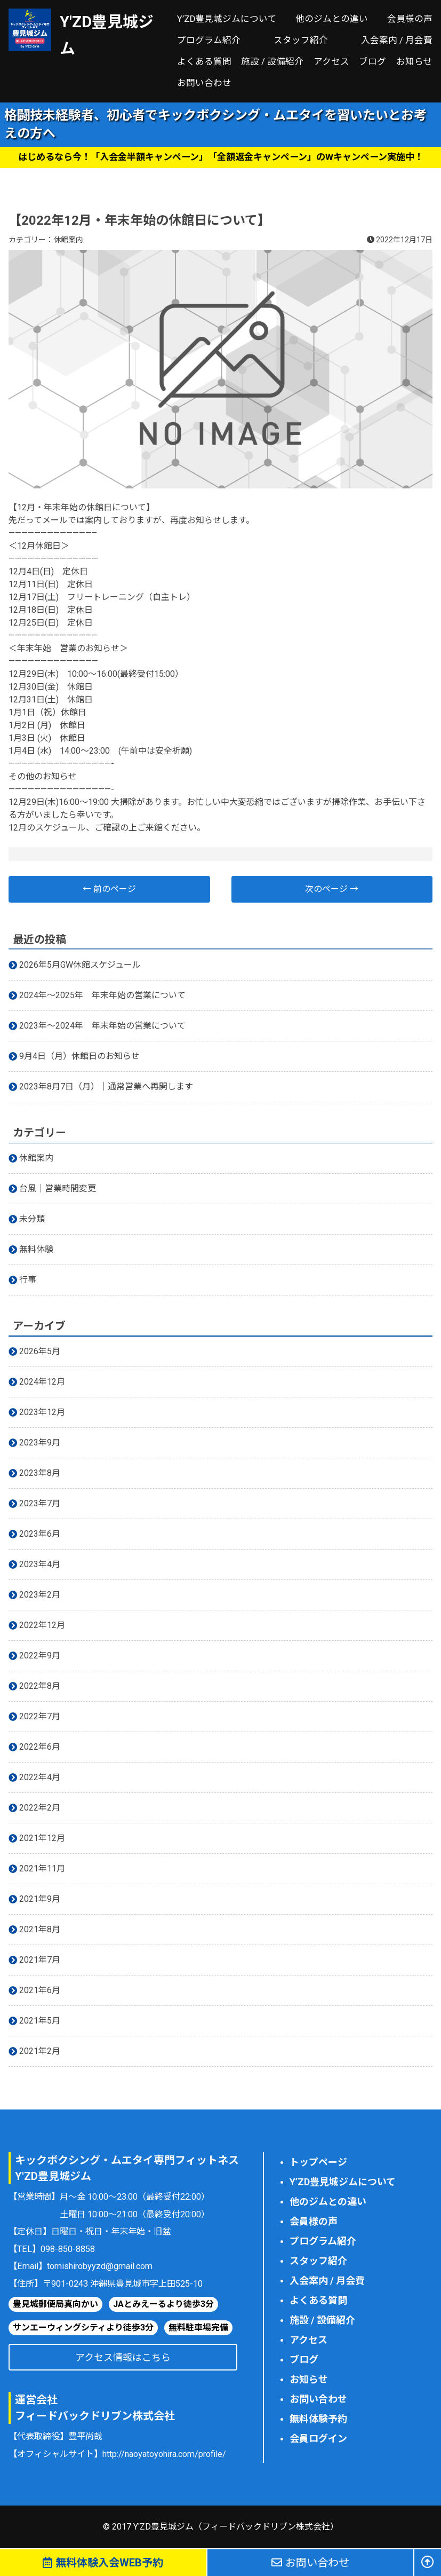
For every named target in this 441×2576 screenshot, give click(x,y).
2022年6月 (39, 1747)
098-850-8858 (68, 2249)
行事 (27, 1280)
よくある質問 (204, 62)
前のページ (109, 889)
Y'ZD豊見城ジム (107, 35)
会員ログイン (318, 2438)
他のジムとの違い (331, 19)
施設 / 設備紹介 (272, 62)
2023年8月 (39, 1473)
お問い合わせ (204, 83)
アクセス (331, 62)
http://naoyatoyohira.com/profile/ (164, 2454)
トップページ (318, 2162)
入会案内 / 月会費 (396, 40)
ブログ (372, 62)
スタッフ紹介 (301, 40)
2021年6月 (39, 1990)
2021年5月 (39, 2021)
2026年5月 (39, 1351)
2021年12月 (42, 1838)
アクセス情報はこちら (123, 2357)
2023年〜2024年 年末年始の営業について (102, 1026)
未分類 (32, 1219)
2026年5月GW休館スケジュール (80, 965)
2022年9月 (39, 1655)
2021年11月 (42, 1868)
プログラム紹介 (208, 40)
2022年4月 (39, 1777)
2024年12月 (42, 1382)
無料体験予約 (318, 2418)
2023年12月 (42, 1412)
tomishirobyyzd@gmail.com (100, 2266)
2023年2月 (39, 1595)
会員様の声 (409, 19)
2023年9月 (39, 1442)
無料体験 (36, 1249)
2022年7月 (39, 1716)
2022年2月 (39, 1808)
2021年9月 (39, 1899)
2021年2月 (39, 2051)
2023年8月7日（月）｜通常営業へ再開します (106, 1086)
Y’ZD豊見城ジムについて (227, 19)
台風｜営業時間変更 (57, 1188)
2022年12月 (42, 1625)
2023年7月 (39, 1503)
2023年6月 (39, 1534)
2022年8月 (39, 1686)
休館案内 (68, 239)
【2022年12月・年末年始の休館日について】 (139, 220)
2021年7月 (39, 1960)
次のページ (331, 889)
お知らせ (414, 62)
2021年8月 (39, 1929)
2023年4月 (39, 1564)
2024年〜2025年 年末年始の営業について (102, 995)
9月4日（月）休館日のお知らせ (79, 1056)
